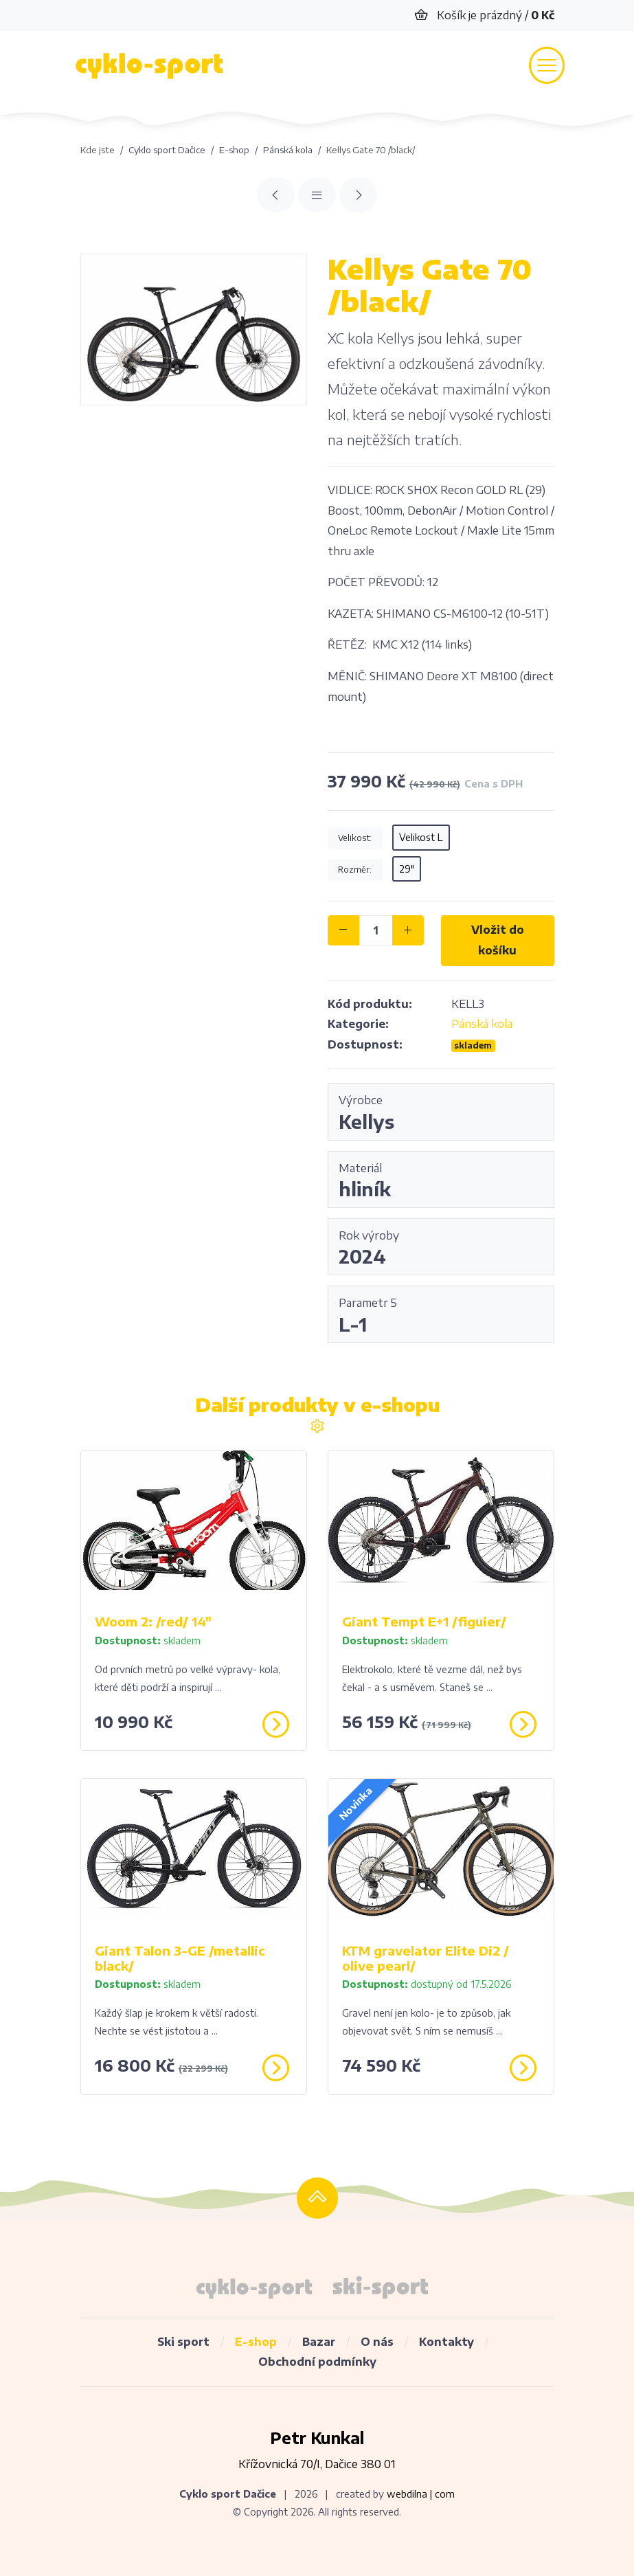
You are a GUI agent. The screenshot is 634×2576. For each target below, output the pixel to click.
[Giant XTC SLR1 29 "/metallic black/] (358, 194)
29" (406, 869)
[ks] (376, 930)
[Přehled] (317, 194)
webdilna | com (421, 2494)
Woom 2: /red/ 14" (153, 1621)
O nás (377, 2342)
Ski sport (183, 2342)
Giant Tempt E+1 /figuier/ (424, 1621)
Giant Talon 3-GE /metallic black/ (180, 1957)
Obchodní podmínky (317, 2361)
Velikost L (421, 837)
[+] (408, 930)
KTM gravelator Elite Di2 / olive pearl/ (425, 1957)
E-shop (256, 2342)
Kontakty (446, 2342)
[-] (343, 930)
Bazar (318, 2342)
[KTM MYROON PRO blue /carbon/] (276, 194)
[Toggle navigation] (547, 65)
